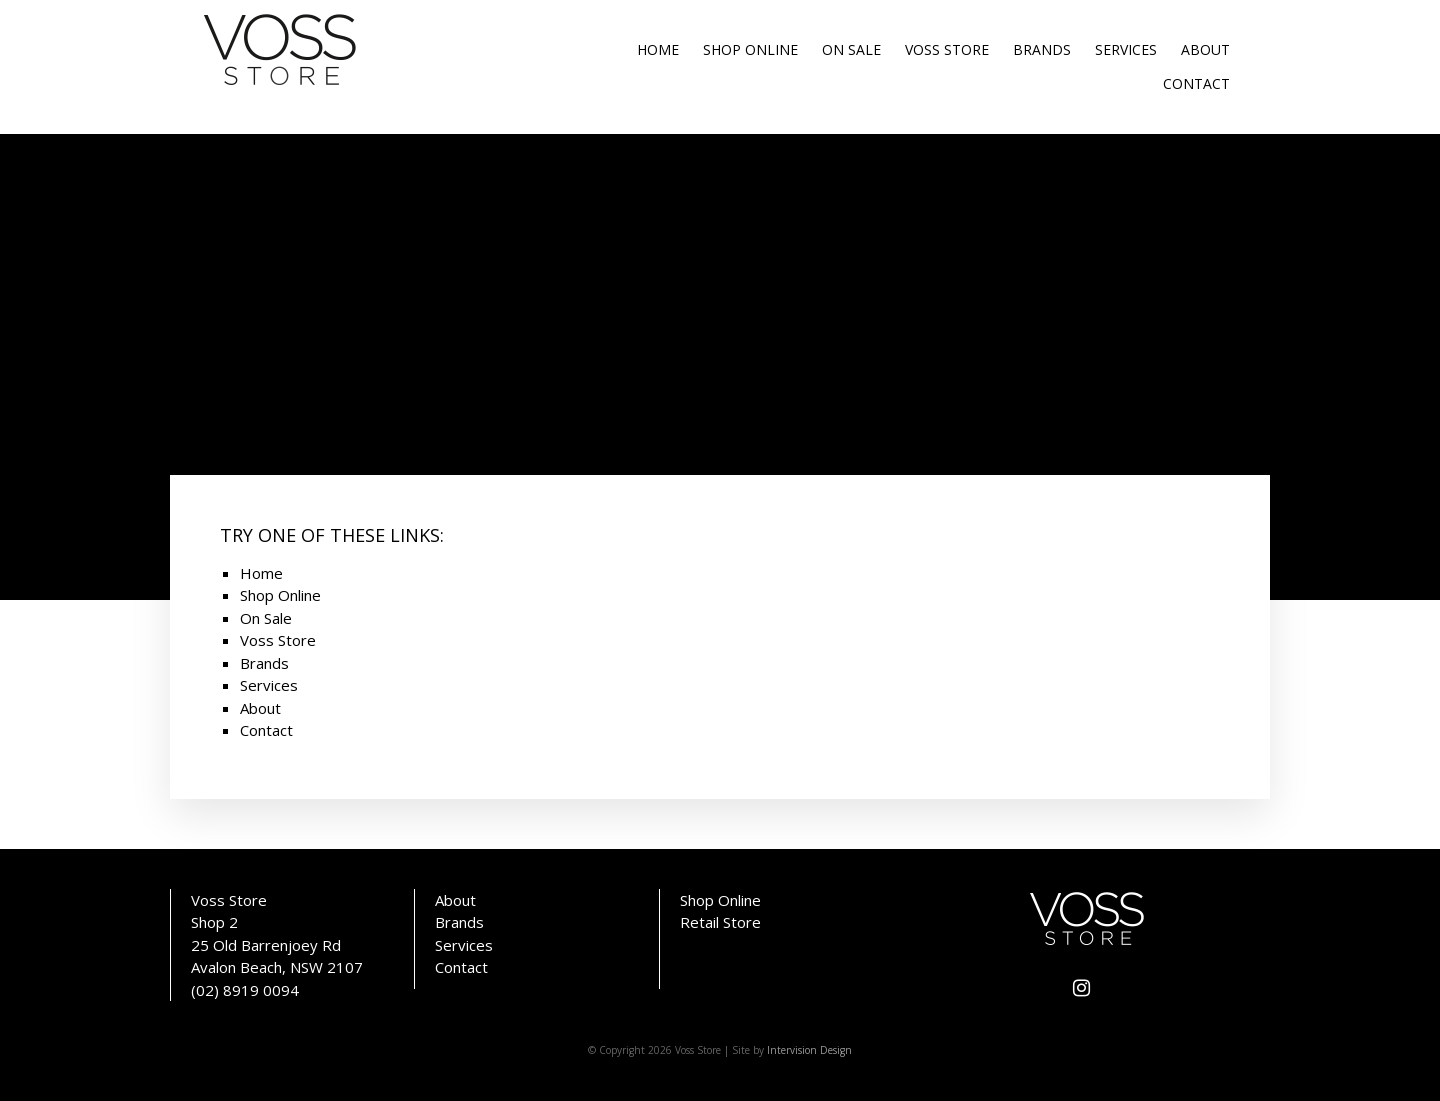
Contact (1196, 83)
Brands (1042, 49)
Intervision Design (809, 1050)
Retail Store (720, 922)
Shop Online (750, 49)
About (1205, 49)
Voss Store (947, 49)
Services (1126, 49)
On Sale (851, 49)
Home (658, 49)
